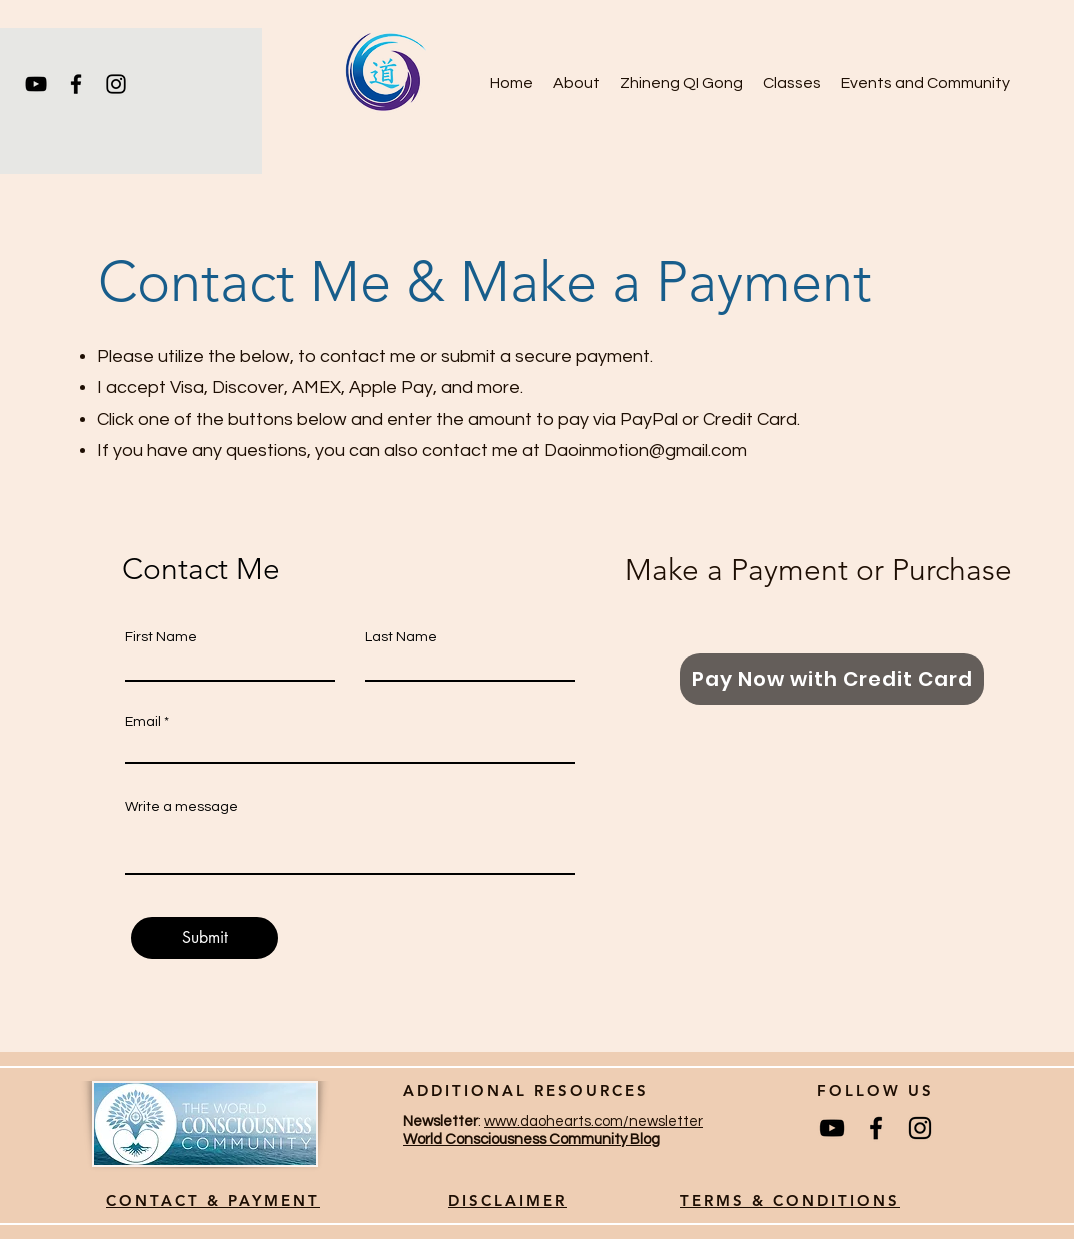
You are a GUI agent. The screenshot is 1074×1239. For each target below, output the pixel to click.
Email (143, 722)
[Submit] (204, 938)
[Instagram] (116, 84)
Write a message (181, 807)
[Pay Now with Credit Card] (832, 679)
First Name (161, 637)
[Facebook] (76, 84)
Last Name (401, 637)
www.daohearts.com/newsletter (593, 1121)
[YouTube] (36, 84)
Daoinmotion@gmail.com (645, 450)
